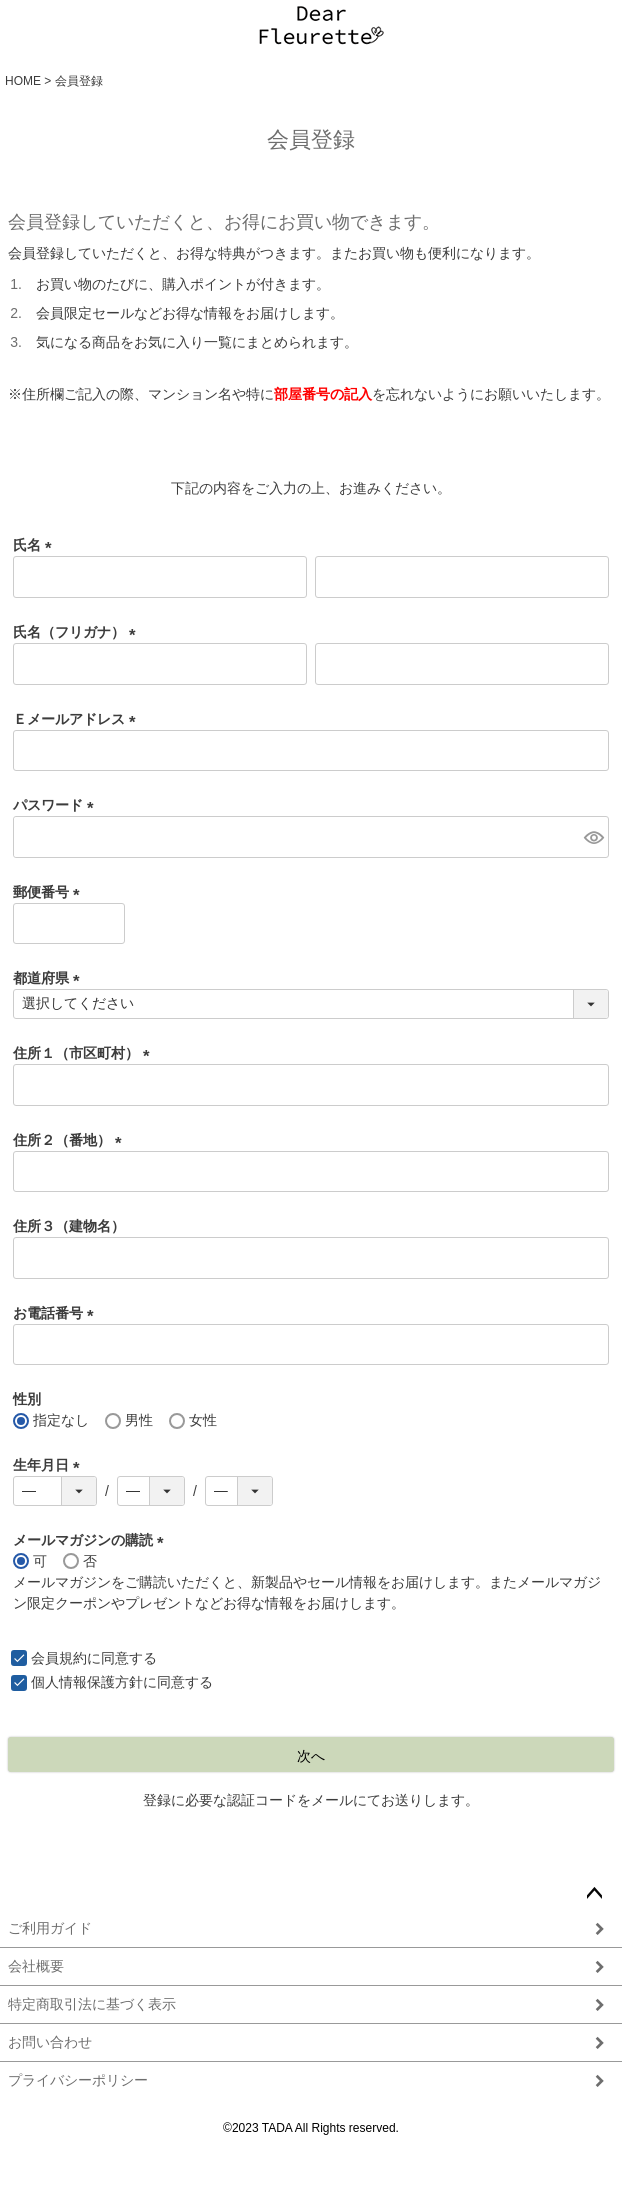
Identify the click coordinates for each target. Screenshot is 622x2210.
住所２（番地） (71, 1140)
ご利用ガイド (50, 1928)
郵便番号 (50, 892)
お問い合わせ (50, 2042)
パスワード (57, 805)
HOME (23, 81)
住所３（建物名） (69, 1226)
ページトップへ (594, 1894)
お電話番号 (57, 1313)
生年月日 (50, 1465)
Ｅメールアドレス (78, 719)
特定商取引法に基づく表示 (92, 2004)
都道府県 (50, 978)
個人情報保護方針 (87, 1682)
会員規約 (59, 1658)
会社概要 (36, 1966)
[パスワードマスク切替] (593, 837)
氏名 (36, 545)
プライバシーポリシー (78, 2080)
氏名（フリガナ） (78, 632)
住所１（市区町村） (85, 1053)
